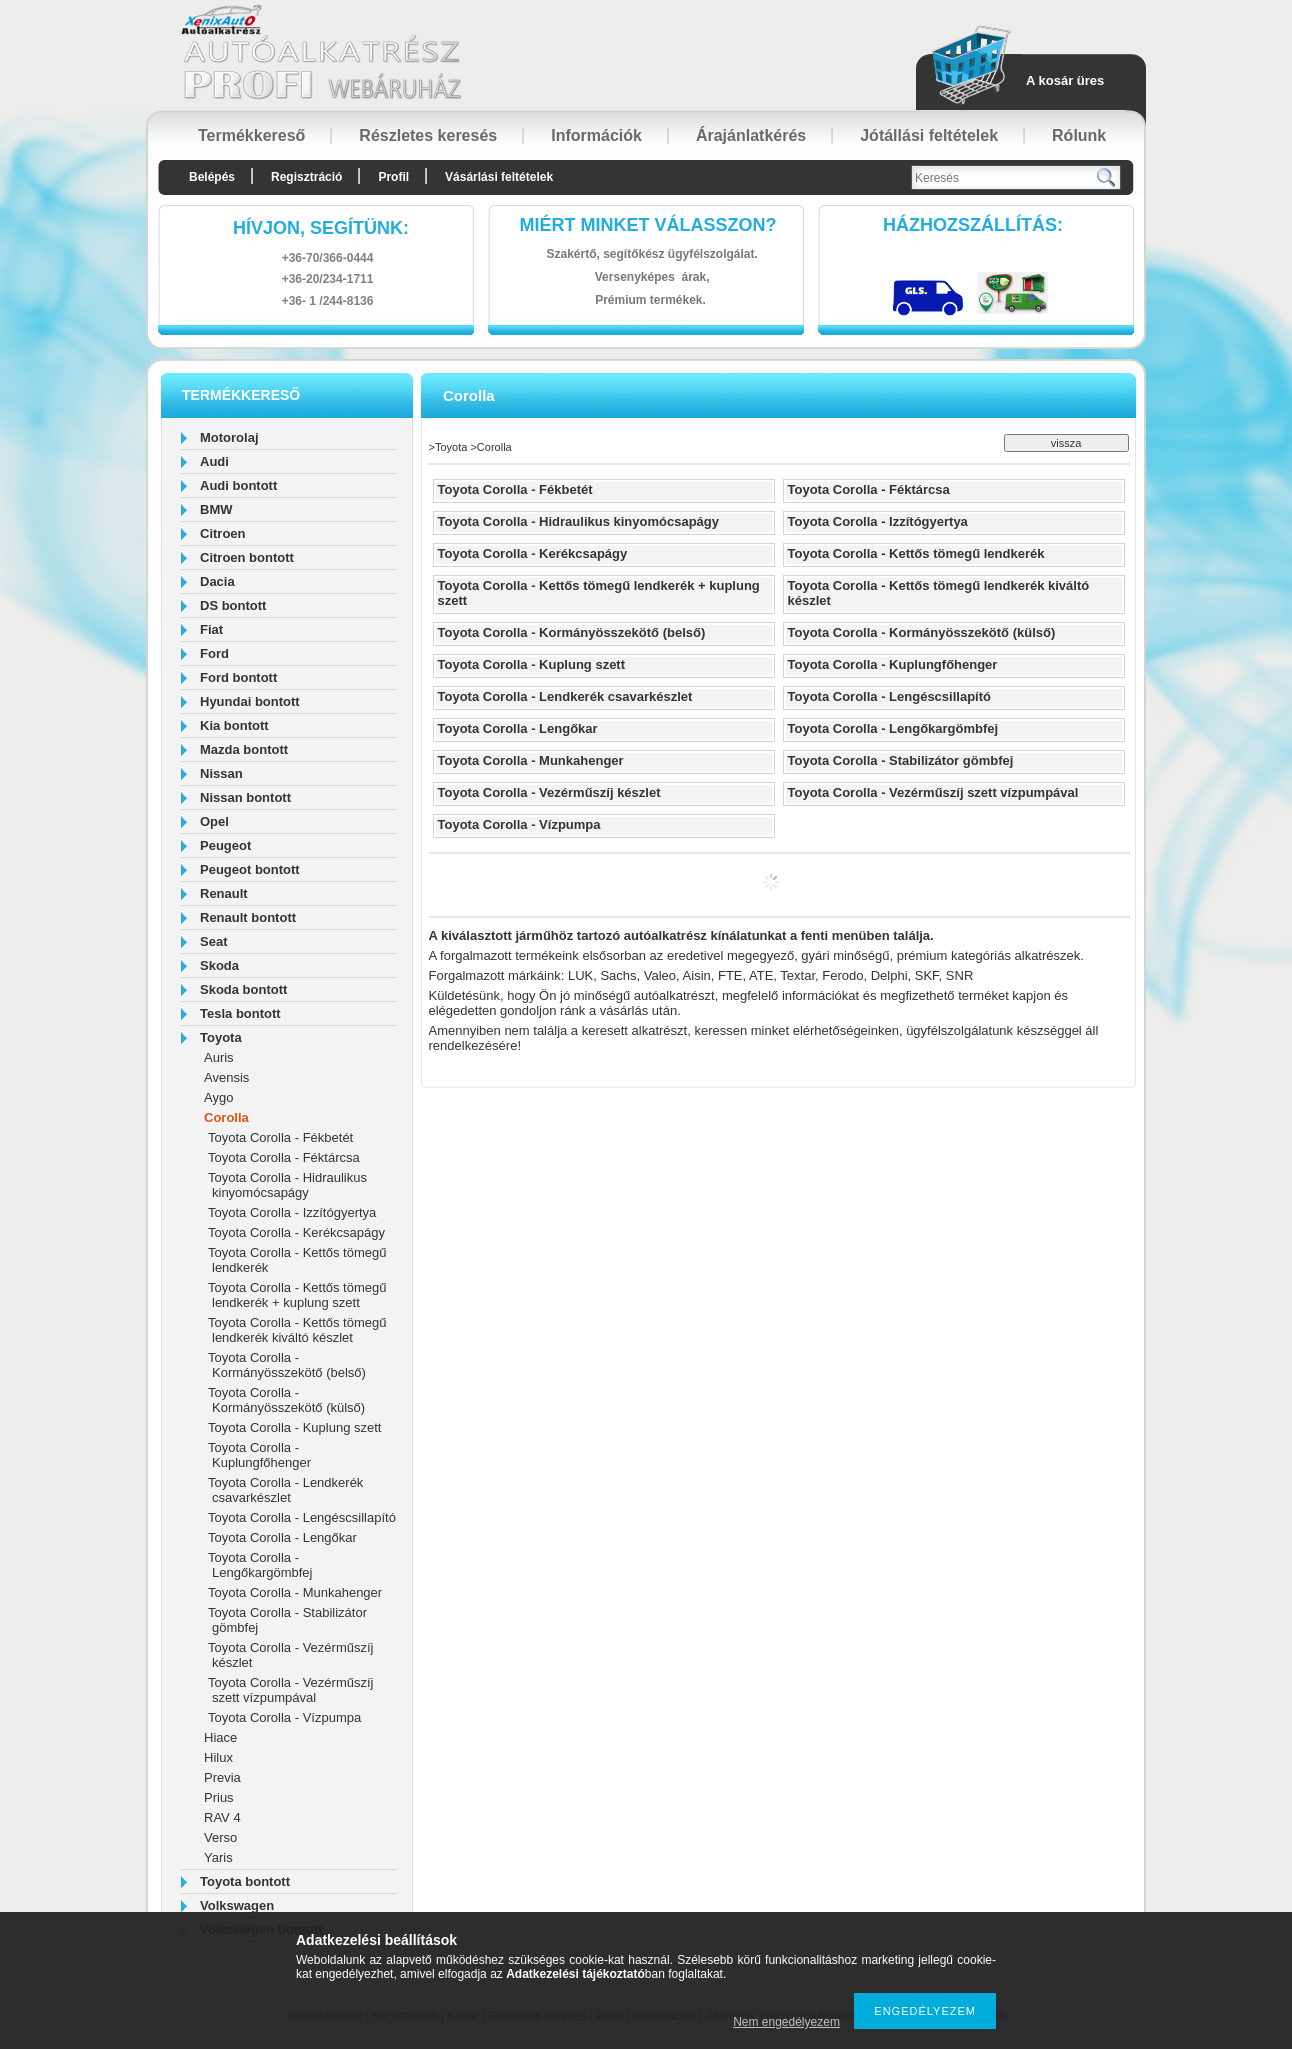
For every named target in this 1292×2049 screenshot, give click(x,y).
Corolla (226, 1117)
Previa (222, 1777)
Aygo (218, 1097)
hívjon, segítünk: (321, 228)
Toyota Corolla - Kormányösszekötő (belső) (287, 1365)
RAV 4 (222, 1817)
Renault (224, 893)
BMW (216, 509)
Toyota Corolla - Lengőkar (282, 1537)
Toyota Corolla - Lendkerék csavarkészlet (285, 1490)
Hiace (220, 1737)
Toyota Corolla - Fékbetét (280, 1137)
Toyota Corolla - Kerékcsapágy (296, 1232)
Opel (214, 821)
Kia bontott (234, 725)
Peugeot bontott (250, 869)
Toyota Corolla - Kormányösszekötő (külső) (286, 1400)
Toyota (221, 1037)
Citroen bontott (247, 557)
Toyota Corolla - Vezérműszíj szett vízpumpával (290, 1690)
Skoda (219, 965)
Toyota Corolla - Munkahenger (295, 1592)
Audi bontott (238, 485)
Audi (214, 461)
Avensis (226, 1077)
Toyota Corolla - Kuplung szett (294, 1427)
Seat (213, 941)
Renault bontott (248, 917)
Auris (219, 1057)
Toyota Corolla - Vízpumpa (284, 1717)
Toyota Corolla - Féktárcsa (284, 1157)
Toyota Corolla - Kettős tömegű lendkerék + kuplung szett (297, 1295)
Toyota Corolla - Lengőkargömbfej (260, 1565)
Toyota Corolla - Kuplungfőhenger (259, 1455)
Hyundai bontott (250, 701)
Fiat (211, 629)
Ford (214, 653)
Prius (219, 1797)
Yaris (218, 1857)
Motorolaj (229, 437)
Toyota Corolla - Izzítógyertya (292, 1212)
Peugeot (225, 845)
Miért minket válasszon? (648, 225)
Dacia (217, 581)
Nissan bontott (245, 797)
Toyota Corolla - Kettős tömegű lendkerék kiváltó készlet (297, 1330)
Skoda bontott (243, 989)
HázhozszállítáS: (973, 225)
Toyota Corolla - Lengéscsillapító (302, 1517)
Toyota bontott (245, 1881)
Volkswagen (237, 1905)
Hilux (218, 1757)
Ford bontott (238, 677)
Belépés (212, 177)
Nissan (221, 773)
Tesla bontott (240, 1013)
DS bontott (233, 605)
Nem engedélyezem (786, 2022)
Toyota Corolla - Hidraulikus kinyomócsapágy (287, 1185)
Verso (220, 1837)
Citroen (223, 533)
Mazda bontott (244, 749)
